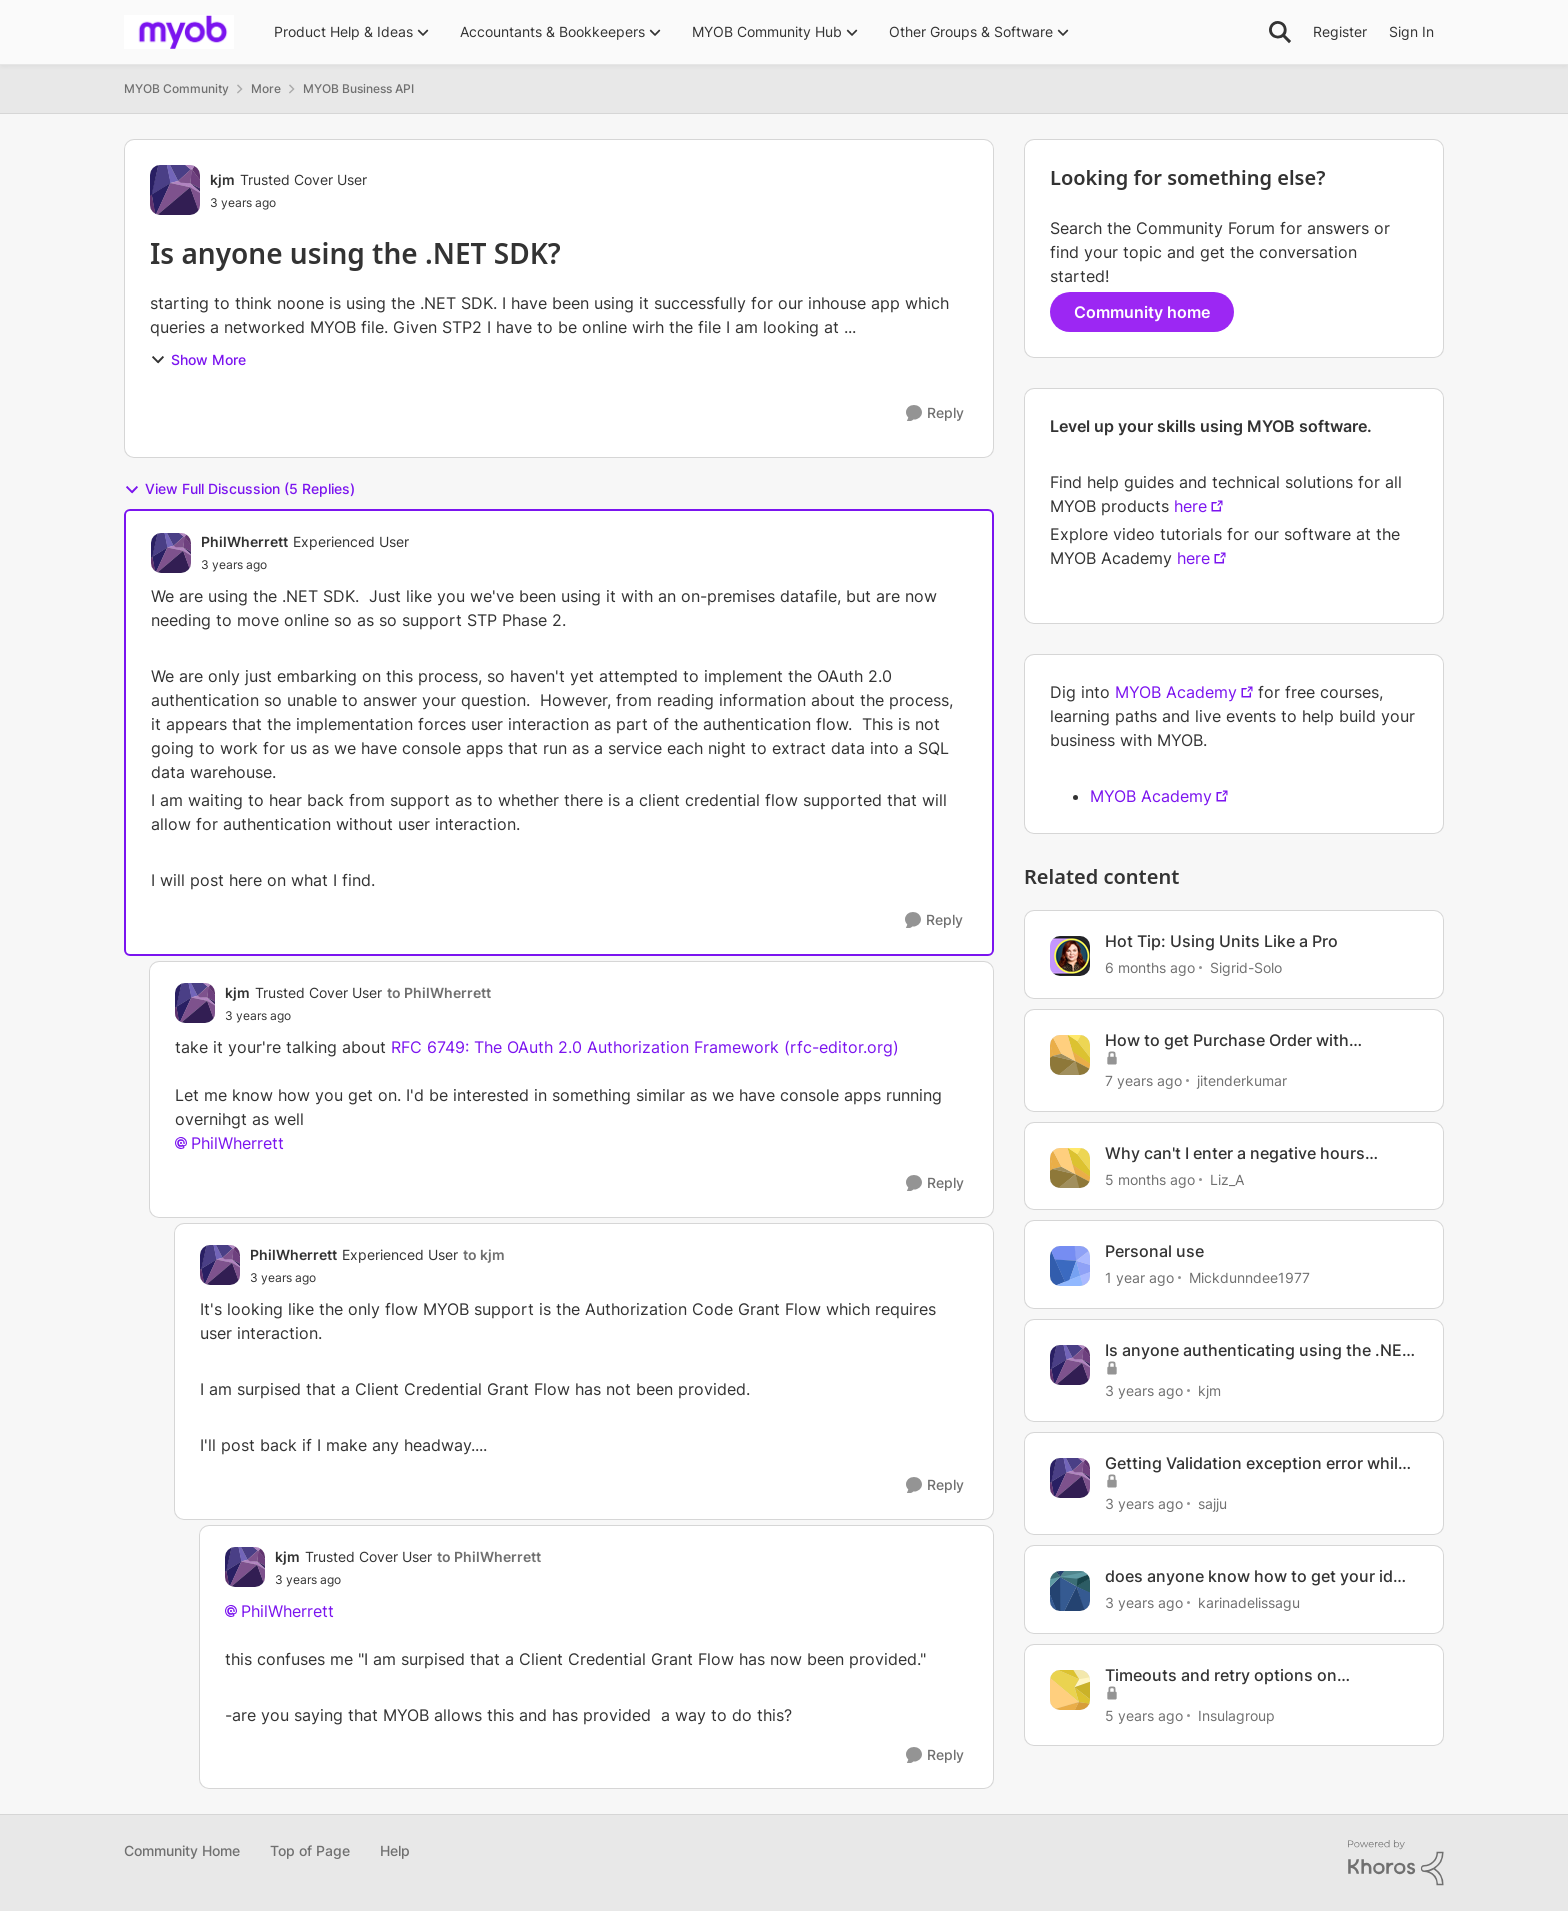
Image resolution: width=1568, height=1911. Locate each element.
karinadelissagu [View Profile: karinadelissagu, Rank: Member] (1249, 1602)
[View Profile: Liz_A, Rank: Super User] (1070, 1168)
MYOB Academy (1176, 692)
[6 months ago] (1150, 967)
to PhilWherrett (439, 992)
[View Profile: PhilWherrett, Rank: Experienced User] (171, 553)
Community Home (182, 1850)
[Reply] (935, 413)
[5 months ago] (1150, 1178)
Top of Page (310, 1850)
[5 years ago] (1144, 1714)
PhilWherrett (237, 1143)
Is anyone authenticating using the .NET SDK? (1258, 1350)
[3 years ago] (1144, 1390)
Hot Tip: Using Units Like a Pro (1221, 941)
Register (1340, 31)
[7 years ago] (1143, 1080)
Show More (198, 359)
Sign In (1411, 31)
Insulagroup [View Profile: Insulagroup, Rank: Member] (1236, 1714)
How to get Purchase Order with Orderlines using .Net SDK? (1227, 1040)
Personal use (1154, 1251)
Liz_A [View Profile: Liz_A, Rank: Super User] (1227, 1178)
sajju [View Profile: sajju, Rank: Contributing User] (1212, 1503)
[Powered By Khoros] (1396, 1863)
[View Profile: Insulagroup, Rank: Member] (1070, 1690)
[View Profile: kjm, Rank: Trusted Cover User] (175, 190)
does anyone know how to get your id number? (1249, 1576)
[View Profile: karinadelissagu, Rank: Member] (1070, 1591)
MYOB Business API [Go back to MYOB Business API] (358, 88)
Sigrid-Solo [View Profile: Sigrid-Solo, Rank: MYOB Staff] (1246, 967)
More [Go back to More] (266, 88)
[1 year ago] (1139, 1277)
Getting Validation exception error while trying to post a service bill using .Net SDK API (1256, 1463)
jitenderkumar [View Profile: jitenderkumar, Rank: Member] (1242, 1080)
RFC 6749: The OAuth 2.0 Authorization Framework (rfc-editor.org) (645, 1047)
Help (395, 1850)
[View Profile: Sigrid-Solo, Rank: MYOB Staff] (1070, 956)
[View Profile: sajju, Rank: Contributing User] (1070, 1478)
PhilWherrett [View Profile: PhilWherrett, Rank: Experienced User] (244, 541)
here (1190, 506)
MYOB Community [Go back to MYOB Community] (176, 88)
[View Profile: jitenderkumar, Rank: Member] (1070, 1055)
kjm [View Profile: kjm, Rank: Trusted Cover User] (222, 179)
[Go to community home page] (179, 32)
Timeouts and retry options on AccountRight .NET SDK (1221, 1675)
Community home (1142, 312)
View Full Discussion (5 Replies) (239, 489)
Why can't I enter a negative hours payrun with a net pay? (1235, 1153)
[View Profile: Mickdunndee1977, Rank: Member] (1070, 1266)
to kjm (484, 1254)
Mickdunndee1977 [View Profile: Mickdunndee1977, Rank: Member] (1249, 1277)
